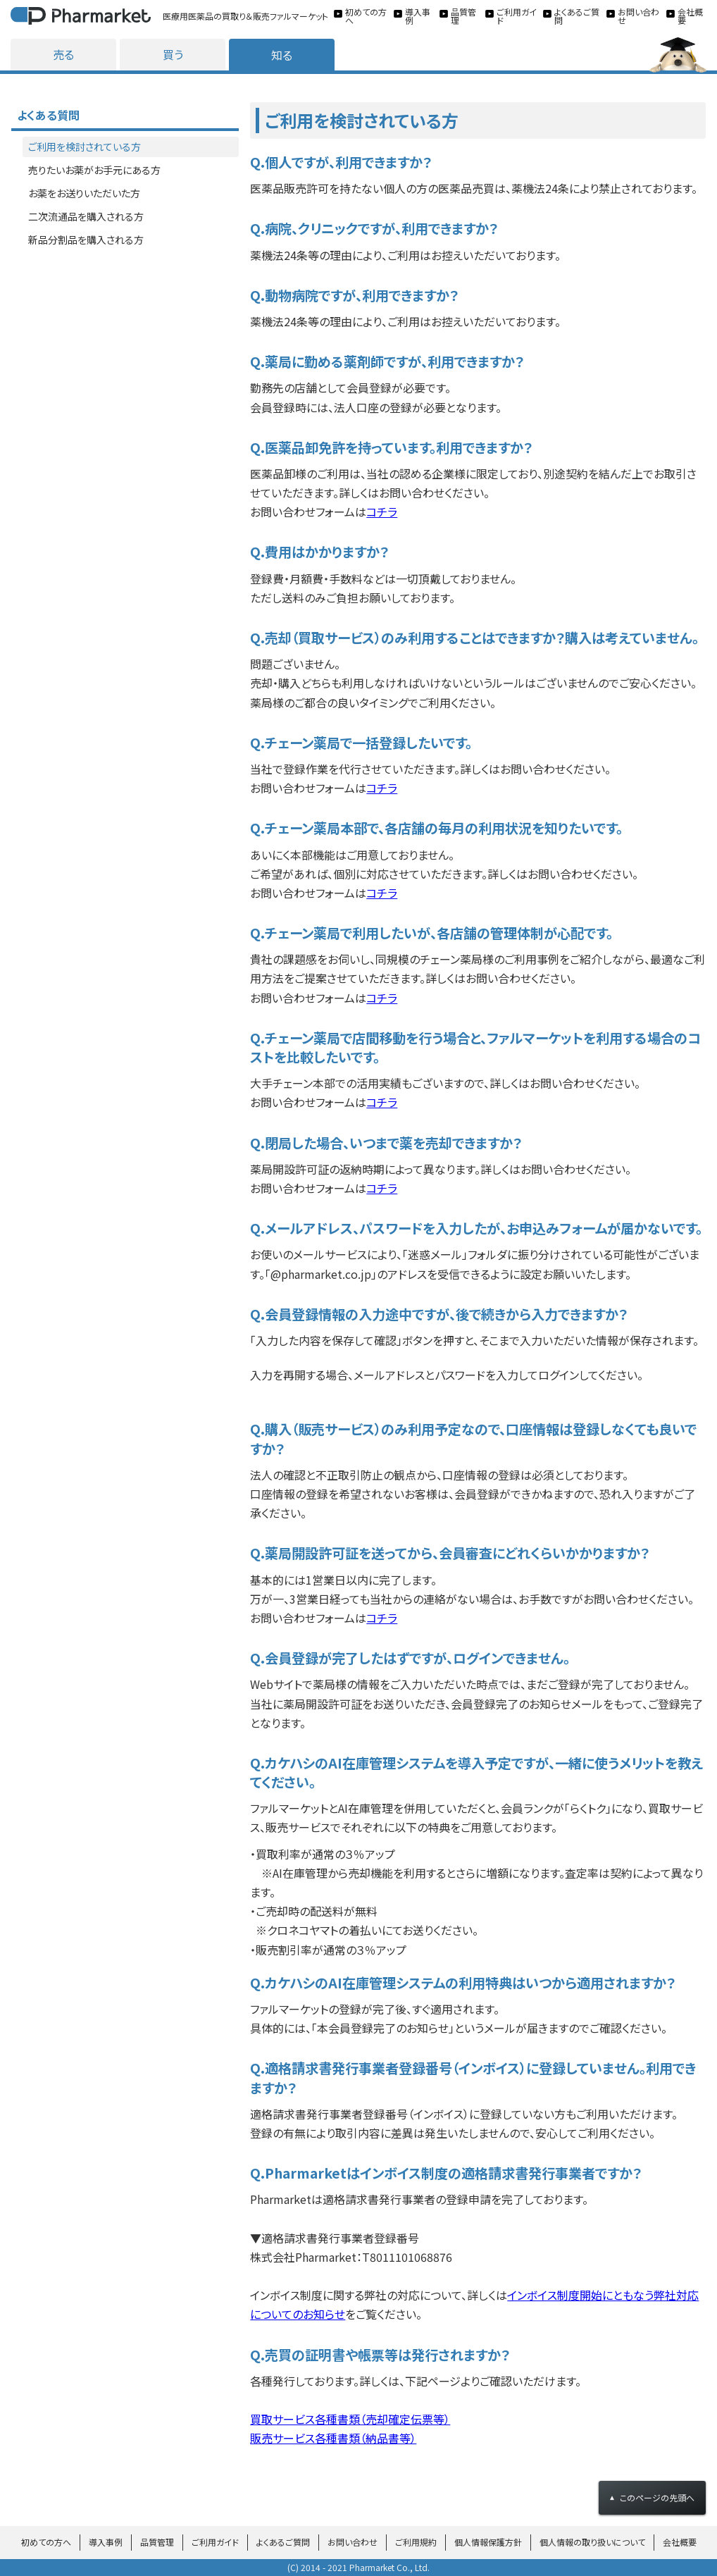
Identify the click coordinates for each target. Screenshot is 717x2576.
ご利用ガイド (215, 2542)
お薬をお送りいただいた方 (84, 193)
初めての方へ (46, 2542)
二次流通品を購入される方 (86, 216)
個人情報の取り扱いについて (592, 2542)
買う (173, 54)
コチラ (381, 511)
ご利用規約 (416, 2542)
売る (63, 54)
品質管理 (157, 2542)
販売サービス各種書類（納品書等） (333, 2437)
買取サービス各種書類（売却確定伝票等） (350, 2418)
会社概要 (680, 2542)
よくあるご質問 (283, 2542)
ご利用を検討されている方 (84, 147)
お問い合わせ (353, 2542)
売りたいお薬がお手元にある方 (94, 170)
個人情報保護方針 (488, 2542)
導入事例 (106, 2542)
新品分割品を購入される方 (86, 240)
